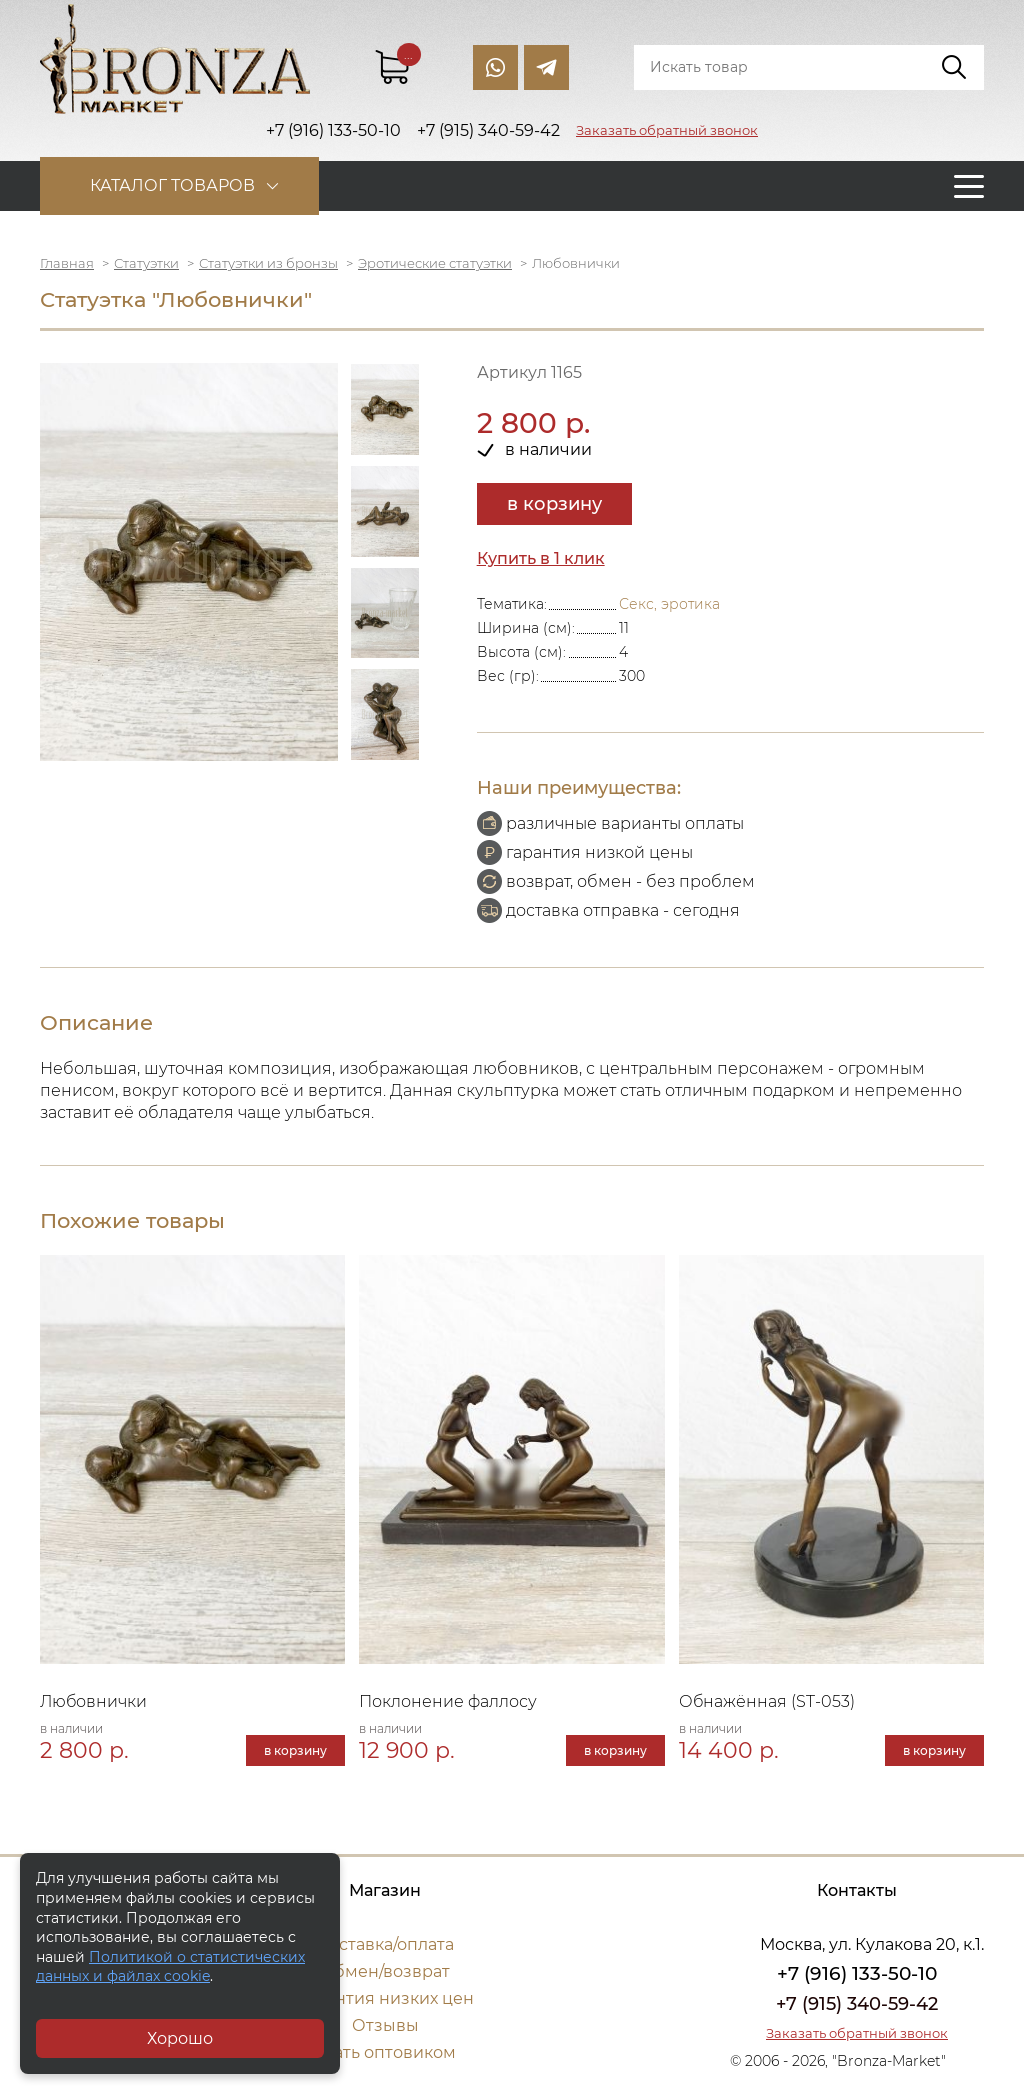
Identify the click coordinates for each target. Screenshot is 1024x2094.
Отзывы (385, 2025)
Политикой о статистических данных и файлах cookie (170, 1967)
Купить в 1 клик (541, 558)
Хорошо (180, 2038)
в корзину (554, 504)
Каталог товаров (172, 185)
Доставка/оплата (385, 1944)
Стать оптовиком (385, 2052)
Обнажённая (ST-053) (767, 1701)
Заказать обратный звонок (667, 130)
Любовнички (94, 1701)
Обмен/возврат (385, 1971)
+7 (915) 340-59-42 (857, 2004)
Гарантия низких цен (385, 1998)
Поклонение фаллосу (448, 1701)
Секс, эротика (669, 604)
